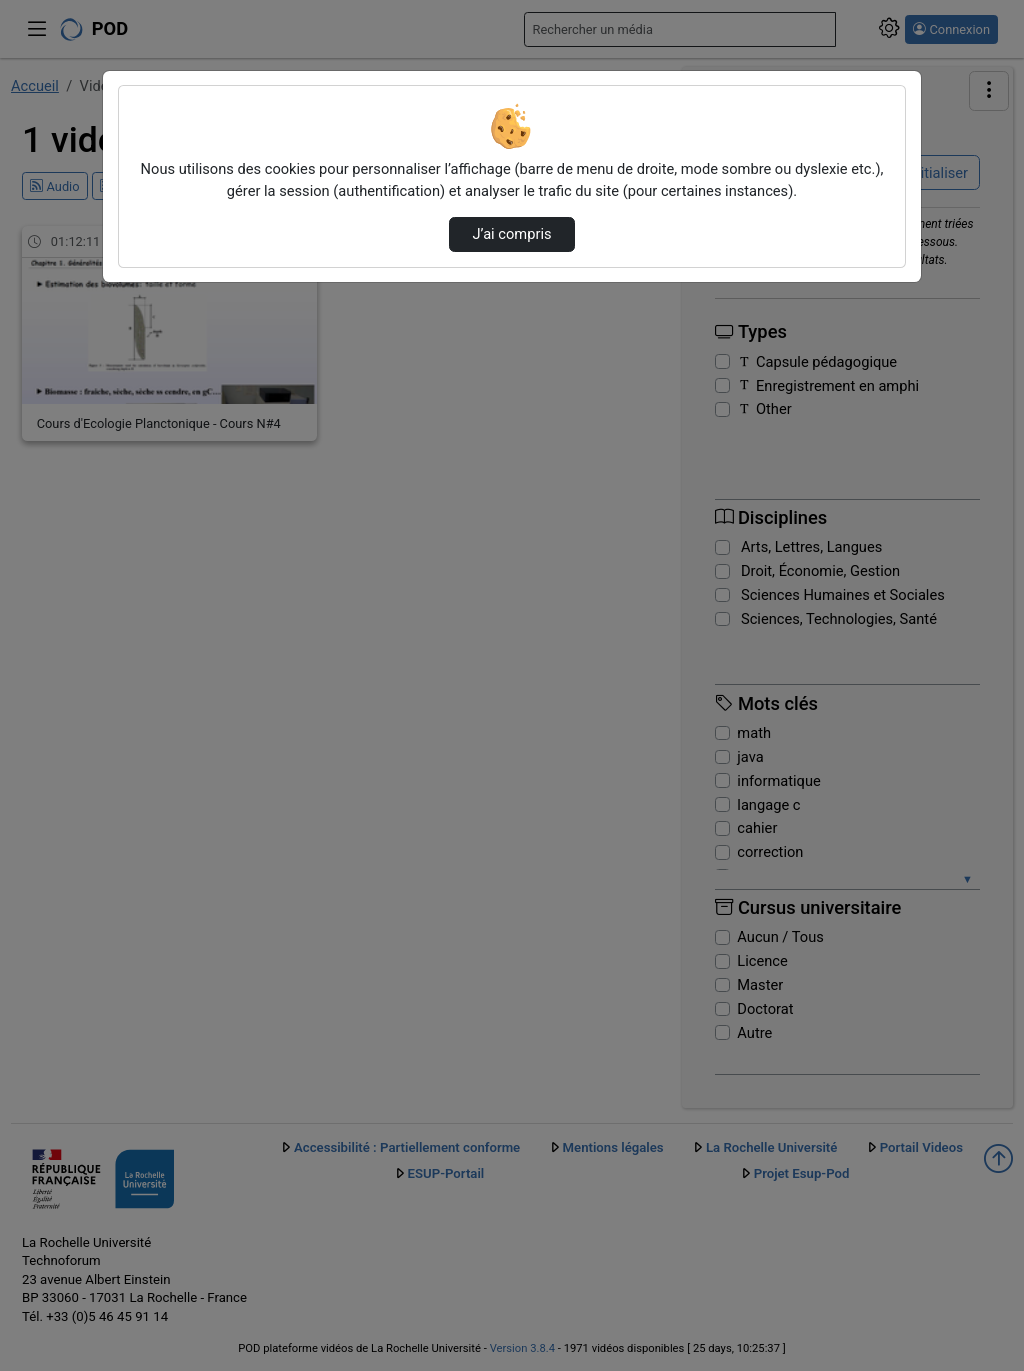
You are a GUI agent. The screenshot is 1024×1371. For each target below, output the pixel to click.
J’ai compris (511, 234)
